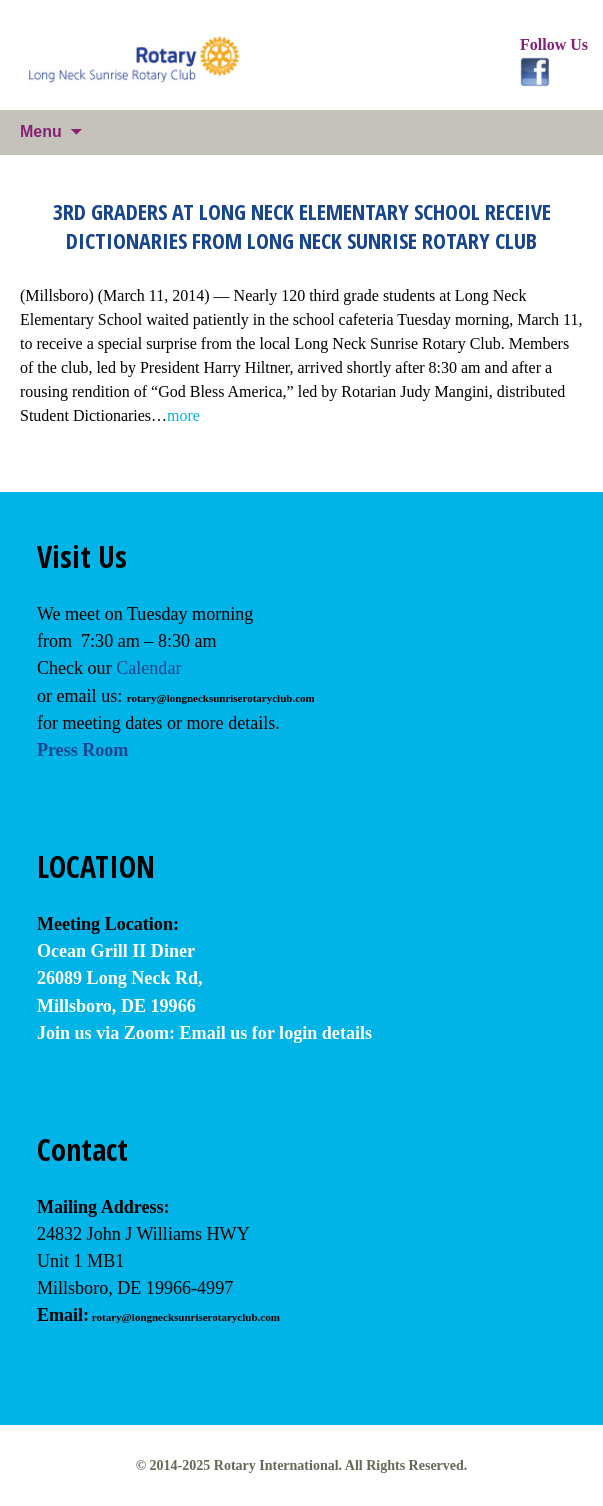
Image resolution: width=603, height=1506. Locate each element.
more (183, 415)
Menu (41, 131)
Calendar (148, 668)
